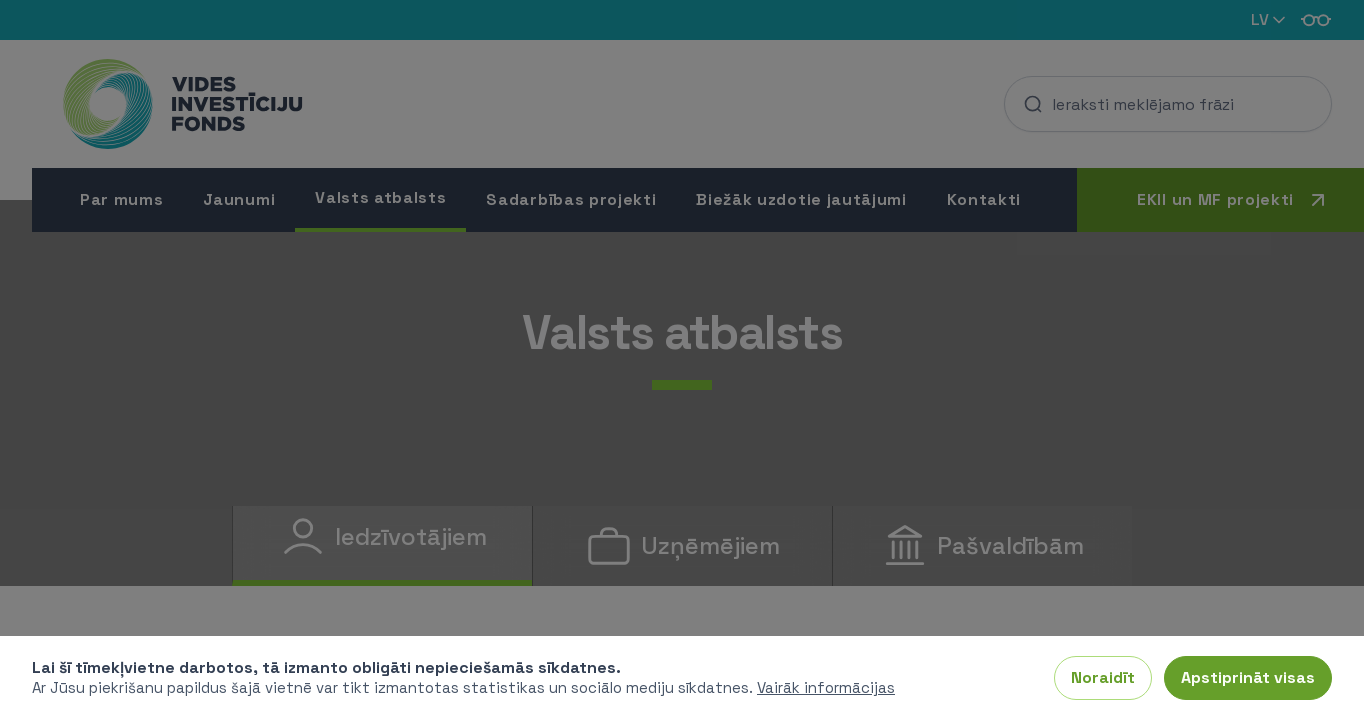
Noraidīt (1103, 677)
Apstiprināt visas (1248, 677)
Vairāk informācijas (826, 687)
